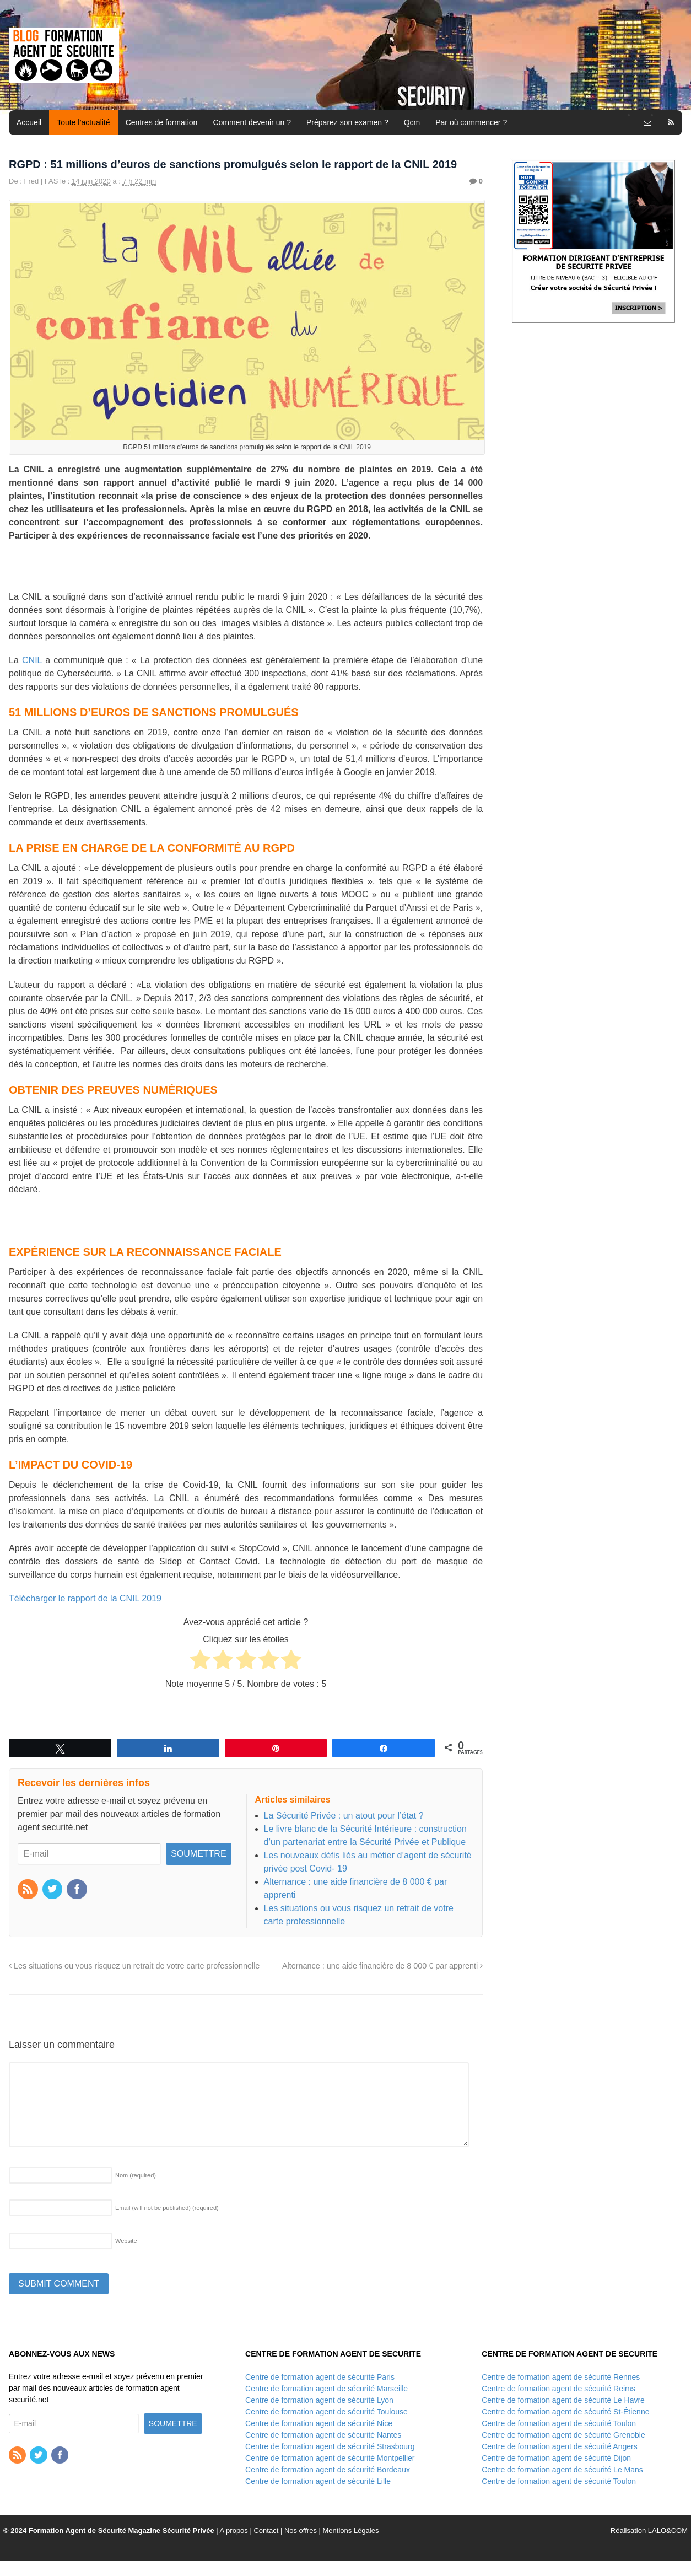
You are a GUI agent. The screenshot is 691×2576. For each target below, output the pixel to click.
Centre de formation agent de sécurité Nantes (323, 2434)
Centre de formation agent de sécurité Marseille (326, 2388)
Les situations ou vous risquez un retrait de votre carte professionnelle (134, 1965)
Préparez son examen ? (347, 122)
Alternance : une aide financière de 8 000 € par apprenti (382, 1965)
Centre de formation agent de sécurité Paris (320, 2377)
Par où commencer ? (471, 122)
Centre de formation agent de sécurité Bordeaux (327, 2469)
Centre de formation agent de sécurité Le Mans (562, 2469)
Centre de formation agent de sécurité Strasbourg (329, 2446)
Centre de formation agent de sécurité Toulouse (326, 2411)
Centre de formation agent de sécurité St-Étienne (565, 2411)
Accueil (29, 122)
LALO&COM (668, 2530)
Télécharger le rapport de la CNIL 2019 (85, 1598)
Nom (135, 2175)
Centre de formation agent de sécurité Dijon (556, 2458)
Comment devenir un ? (252, 122)
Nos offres (300, 2530)
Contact (265, 2530)
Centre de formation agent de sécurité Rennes (561, 2377)
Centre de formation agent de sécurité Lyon (319, 2400)
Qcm (412, 122)
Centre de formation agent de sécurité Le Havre (563, 2400)
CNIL (32, 660)
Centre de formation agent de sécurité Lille (318, 2481)
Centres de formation (162, 122)
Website (126, 2241)
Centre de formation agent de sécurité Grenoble (563, 2434)
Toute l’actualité (83, 122)
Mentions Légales (351, 2530)
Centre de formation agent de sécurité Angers (560, 2446)
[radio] (200, 1661)
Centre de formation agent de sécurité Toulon (559, 2423)
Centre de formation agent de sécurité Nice (318, 2423)
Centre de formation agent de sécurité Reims (558, 2388)
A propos (234, 2530)
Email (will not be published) (167, 2207)
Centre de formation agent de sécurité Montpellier (329, 2458)
